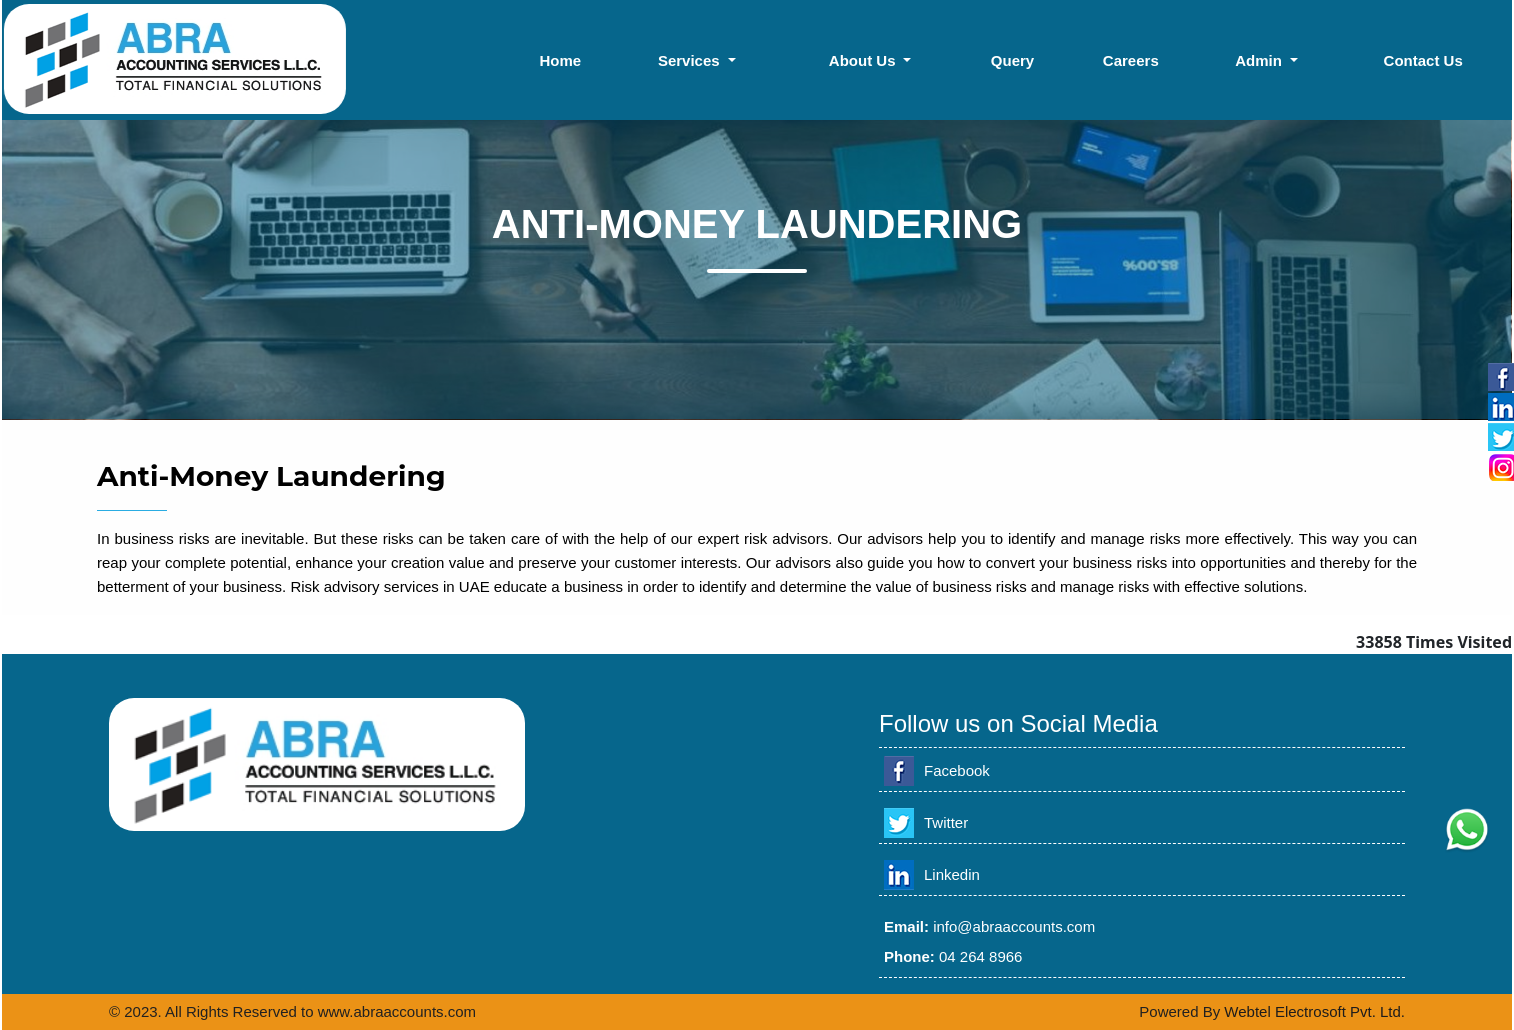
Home (560, 60)
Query (1012, 60)
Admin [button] (1260, 60)
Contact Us (1423, 60)
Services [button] (691, 60)
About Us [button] (864, 60)
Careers (1131, 60)
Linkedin (952, 874)
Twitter (946, 822)
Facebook (957, 770)
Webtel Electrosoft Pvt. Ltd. (1314, 1011)
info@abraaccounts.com (1014, 926)
